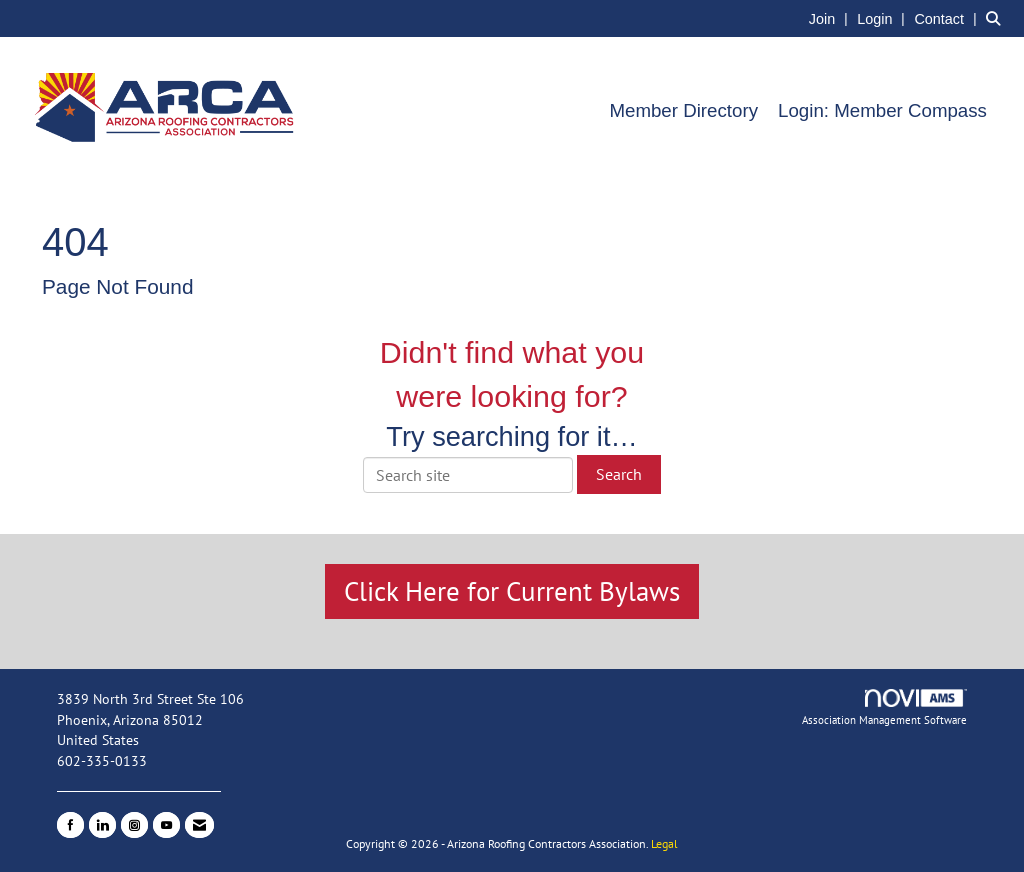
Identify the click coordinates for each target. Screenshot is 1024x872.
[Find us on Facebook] (70, 825)
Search (619, 474)
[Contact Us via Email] (199, 825)
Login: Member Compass (882, 110)
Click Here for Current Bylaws (512, 591)
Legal (664, 843)
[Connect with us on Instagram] (134, 825)
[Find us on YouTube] (166, 825)
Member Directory (683, 110)
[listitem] (831, 18)
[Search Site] (997, 18)
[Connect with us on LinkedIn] (102, 825)
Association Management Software (884, 708)
